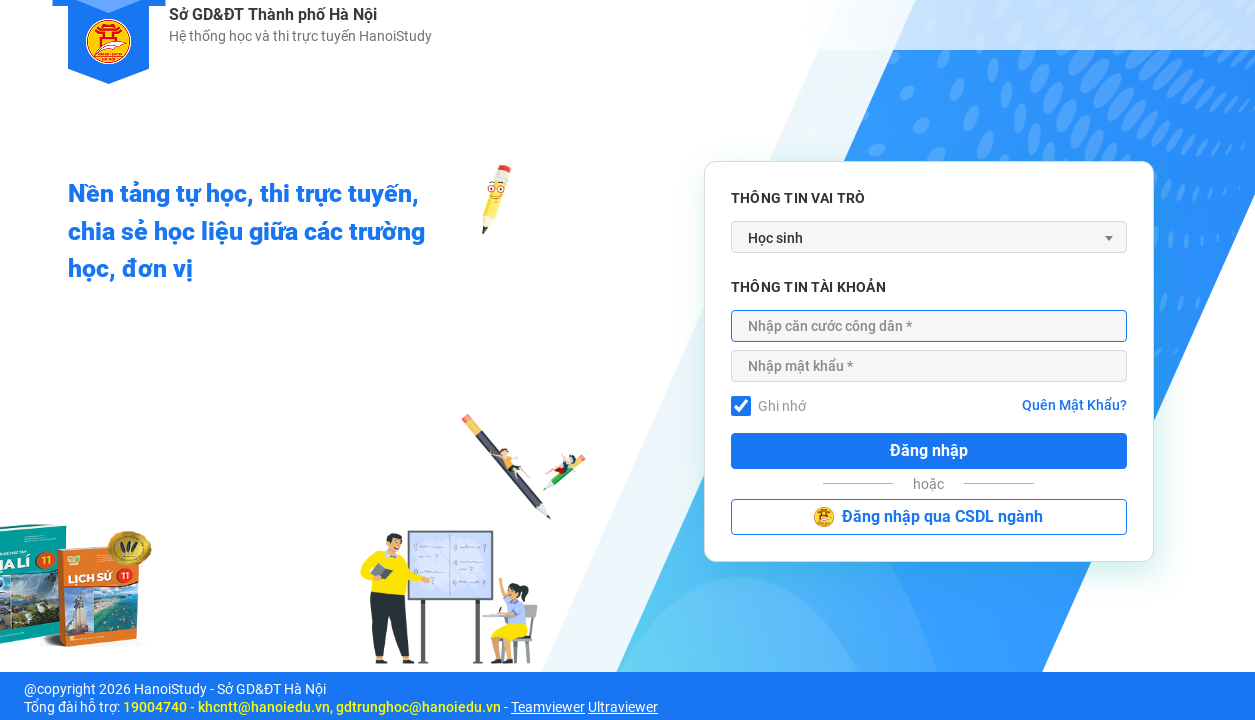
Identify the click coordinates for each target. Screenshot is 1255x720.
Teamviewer (548, 707)
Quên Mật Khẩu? (1074, 405)
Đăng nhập (929, 450)
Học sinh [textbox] (775, 238)
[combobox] (929, 237)
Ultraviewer (623, 707)
